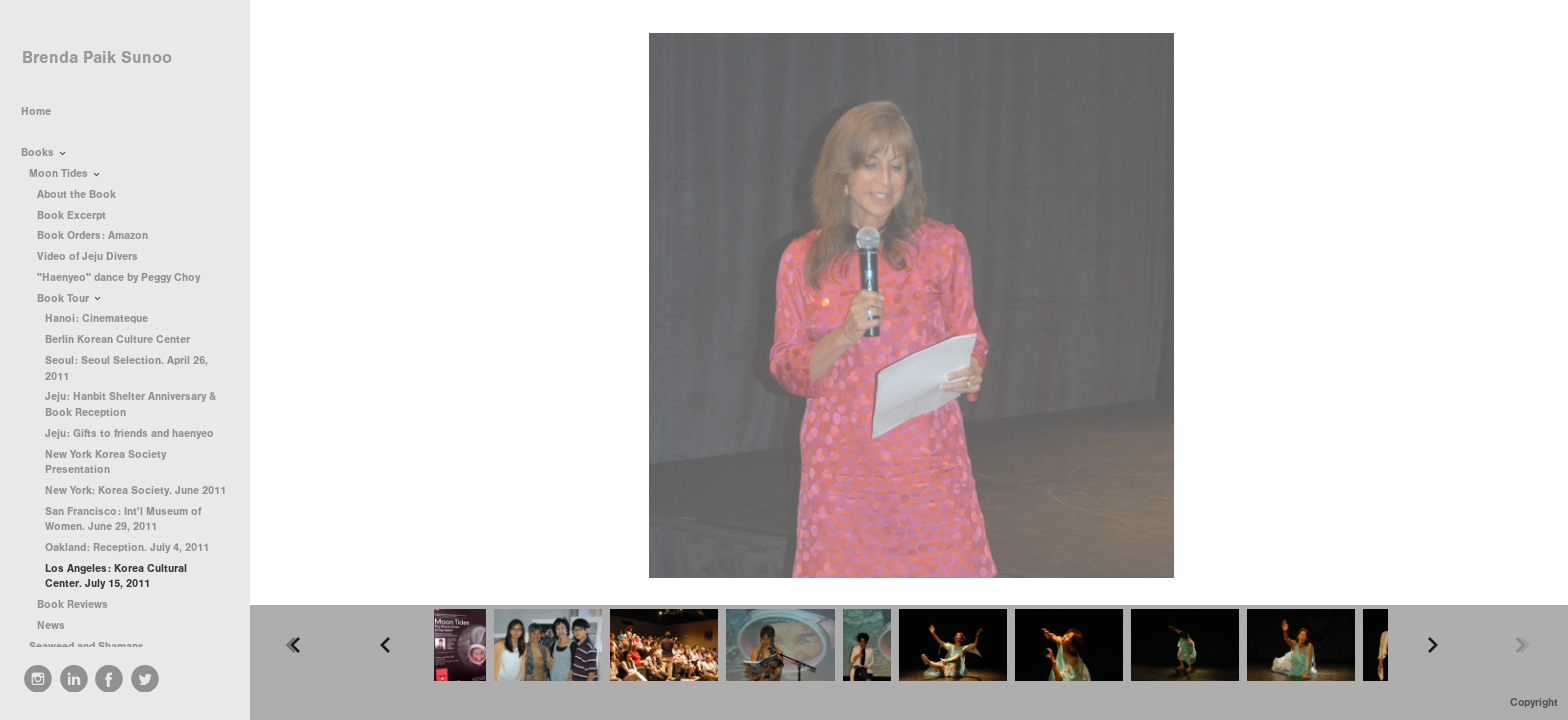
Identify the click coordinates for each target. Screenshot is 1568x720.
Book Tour (70, 298)
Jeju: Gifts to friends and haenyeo (129, 433)
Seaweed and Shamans (93, 646)
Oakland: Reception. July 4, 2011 (127, 547)
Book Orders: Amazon (92, 235)
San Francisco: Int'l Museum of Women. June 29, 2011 (123, 519)
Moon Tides (65, 173)
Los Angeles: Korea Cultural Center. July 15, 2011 (116, 576)
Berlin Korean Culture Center (117, 339)
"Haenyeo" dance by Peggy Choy (118, 277)
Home (36, 111)
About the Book (76, 194)
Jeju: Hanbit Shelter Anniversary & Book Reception (130, 404)
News (51, 625)
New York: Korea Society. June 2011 (135, 490)
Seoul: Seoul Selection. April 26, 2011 (126, 368)
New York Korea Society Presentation (105, 462)
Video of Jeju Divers (87, 256)
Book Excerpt (71, 215)
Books (44, 152)
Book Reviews (79, 604)
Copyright (1534, 702)
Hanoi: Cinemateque (96, 318)
